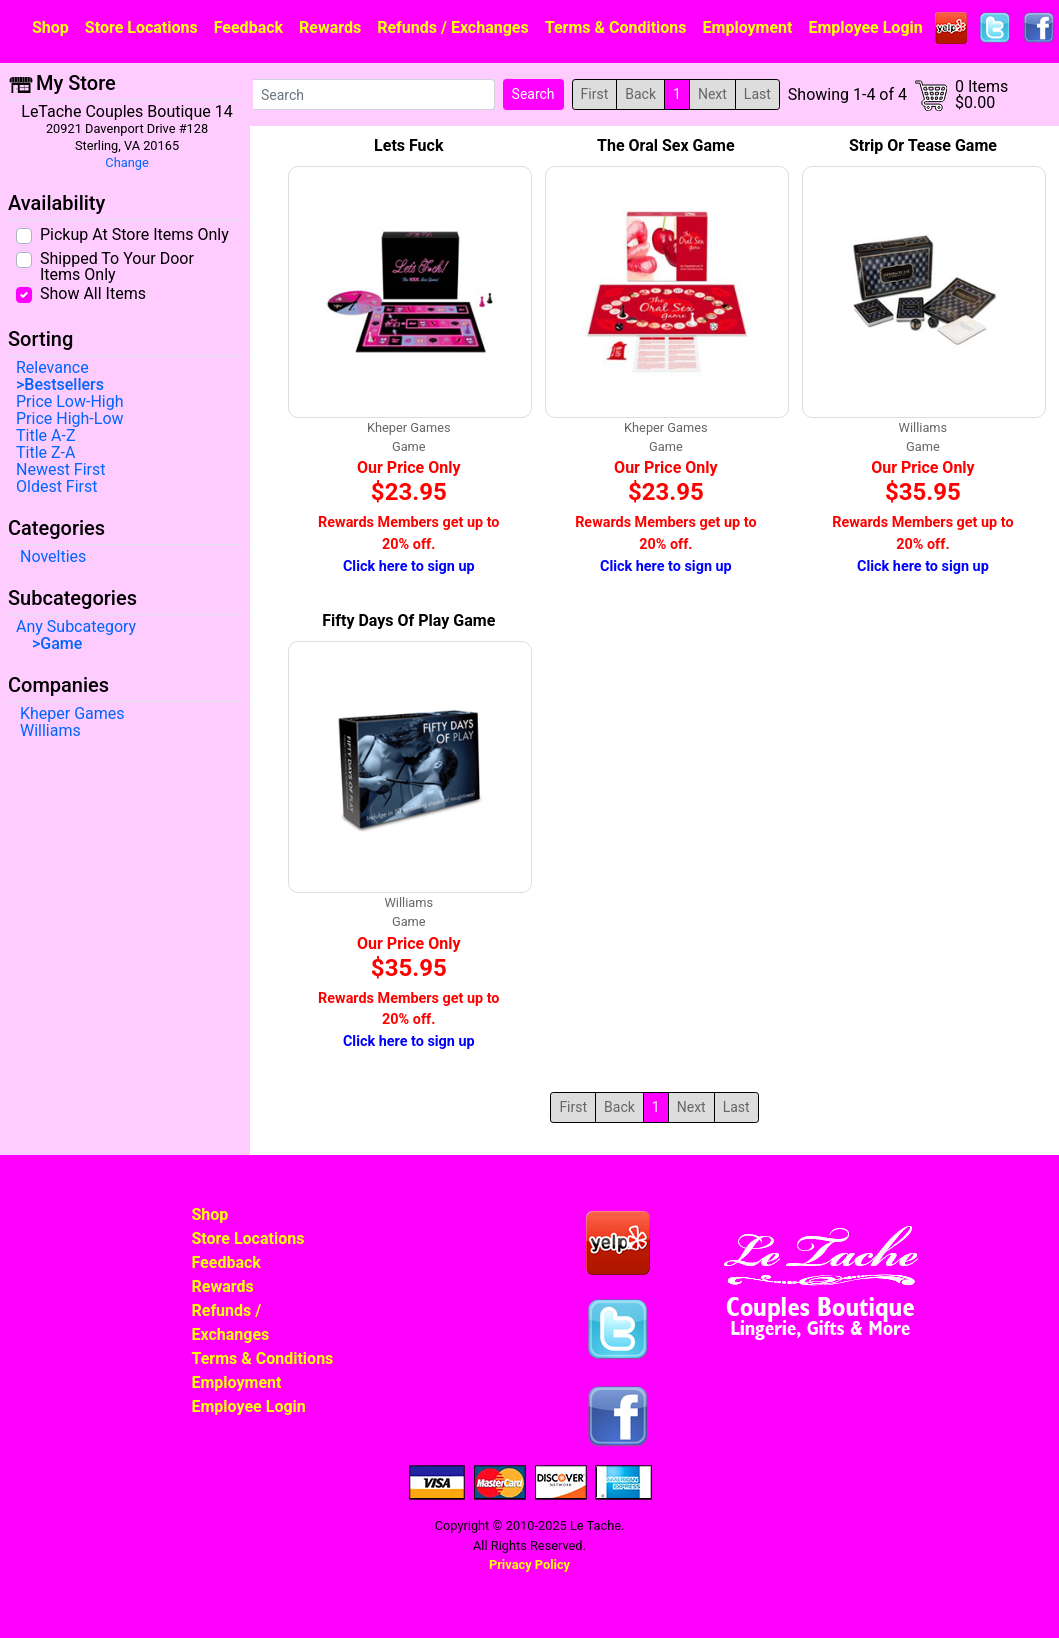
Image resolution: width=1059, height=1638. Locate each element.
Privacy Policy (529, 1564)
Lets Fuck (408, 145)
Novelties (53, 557)
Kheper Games (72, 714)
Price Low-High (70, 402)
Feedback (248, 27)
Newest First (61, 470)
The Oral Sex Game (665, 145)
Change (126, 162)
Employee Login (865, 27)
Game (61, 644)
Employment (748, 27)
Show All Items (93, 293)
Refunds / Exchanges (452, 27)
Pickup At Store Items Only (134, 234)
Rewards (330, 27)
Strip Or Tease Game (923, 145)
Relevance (52, 368)
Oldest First (57, 487)
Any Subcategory (76, 627)
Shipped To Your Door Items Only (117, 266)
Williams (50, 731)
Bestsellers (64, 385)
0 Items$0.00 (981, 95)
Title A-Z (45, 436)
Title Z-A (45, 453)
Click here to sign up (409, 566)
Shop (50, 27)
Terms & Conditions (616, 27)
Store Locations (141, 27)
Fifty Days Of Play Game (408, 620)
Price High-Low (70, 419)
